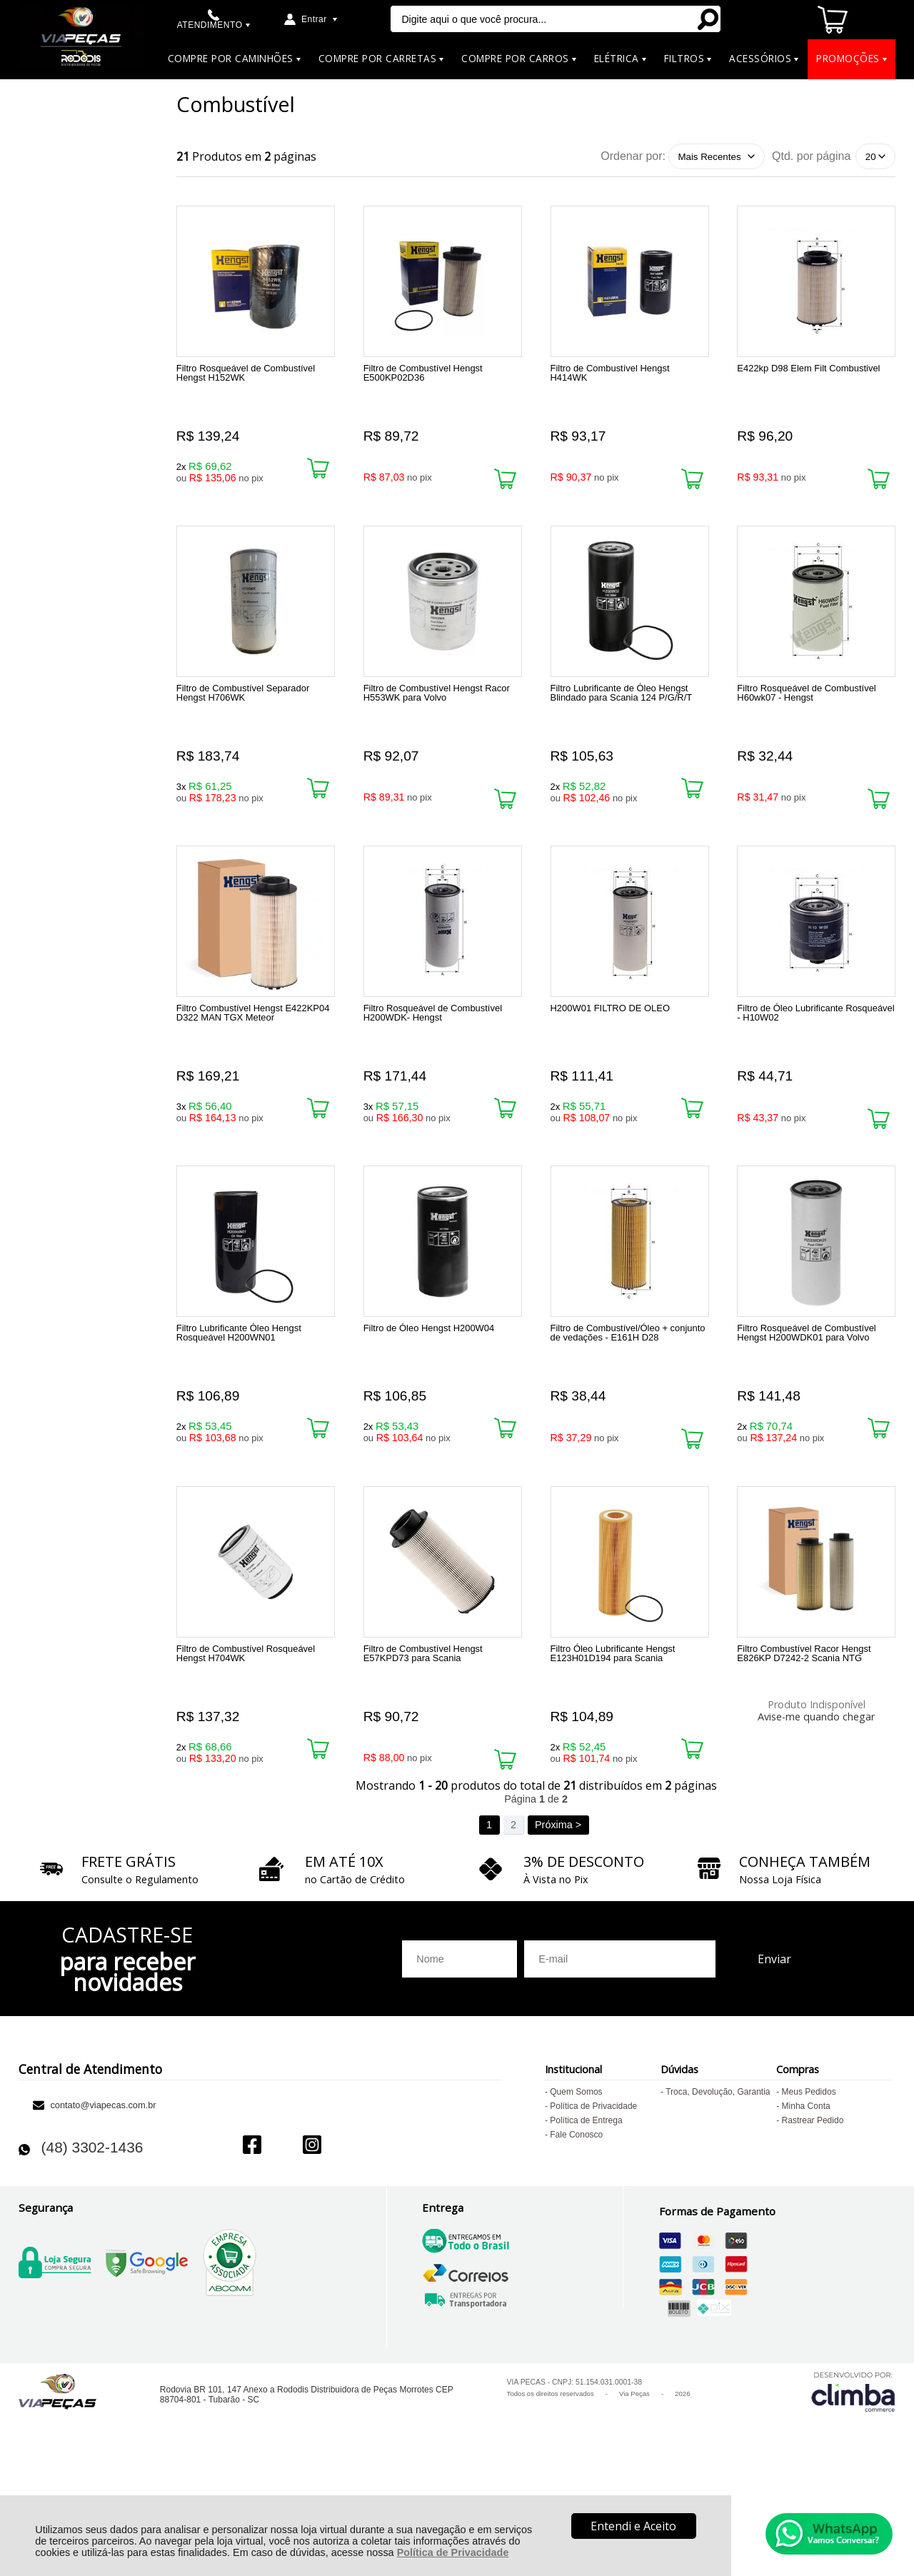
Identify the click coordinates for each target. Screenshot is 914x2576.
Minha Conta (806, 2205)
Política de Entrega (586, 2220)
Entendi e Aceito (633, 2526)
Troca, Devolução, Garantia (718, 2191)
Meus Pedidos (809, 2191)
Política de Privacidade (453, 2552)
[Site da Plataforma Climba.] (853, 2491)
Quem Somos (576, 2191)
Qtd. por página (811, 156)
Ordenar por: (633, 156)
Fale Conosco (576, 2234)
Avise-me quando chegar (816, 1792)
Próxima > (558, 1924)
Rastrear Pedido (813, 2220)
